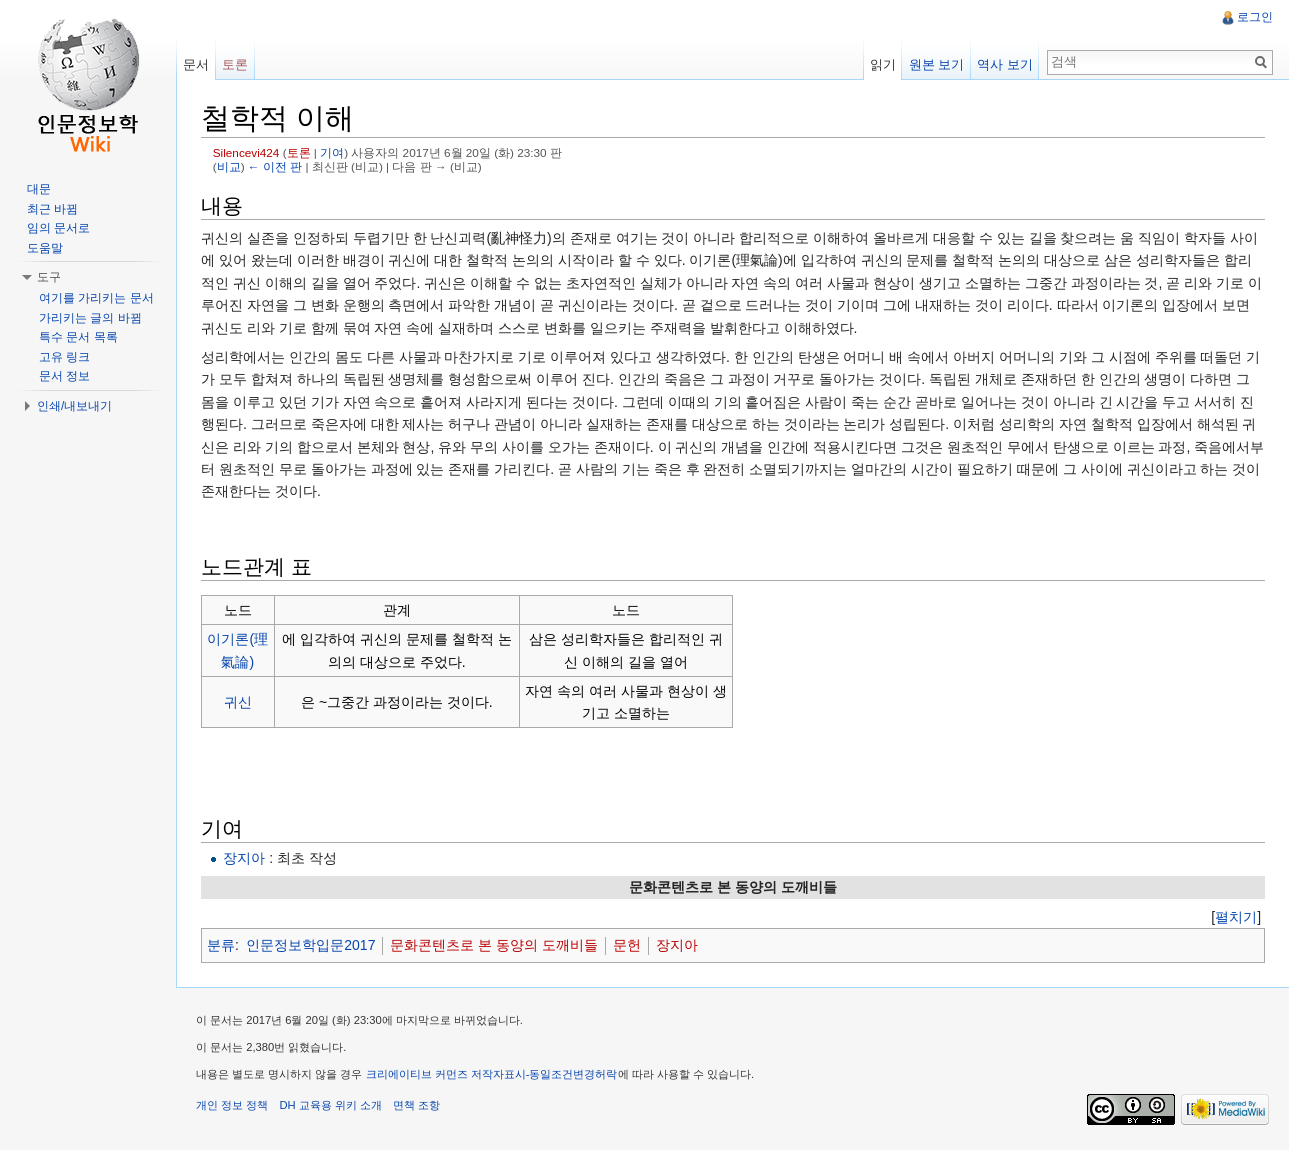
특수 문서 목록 (78, 337)
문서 (196, 64)
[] (1236, 917)
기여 (332, 152)
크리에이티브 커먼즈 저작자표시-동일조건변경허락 (492, 1074)
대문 (39, 189)
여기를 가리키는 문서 (96, 298)
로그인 (1255, 17)
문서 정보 (64, 376)
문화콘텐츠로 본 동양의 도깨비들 (494, 945)
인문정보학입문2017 (310, 945)
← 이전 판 (275, 166)
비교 (229, 166)
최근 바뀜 (52, 209)
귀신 (238, 702)
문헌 (627, 945)
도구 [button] (49, 277)
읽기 (883, 64)
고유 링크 (64, 357)
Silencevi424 (246, 152)
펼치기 (1236, 917)
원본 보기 (937, 64)
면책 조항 (416, 1105)
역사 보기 (1005, 64)
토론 (299, 152)
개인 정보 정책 (232, 1105)
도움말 (45, 248)
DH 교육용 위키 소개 (330, 1105)
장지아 (244, 858)
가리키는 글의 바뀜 (90, 318)
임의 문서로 (58, 228)
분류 (221, 945)
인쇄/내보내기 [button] (74, 406)
